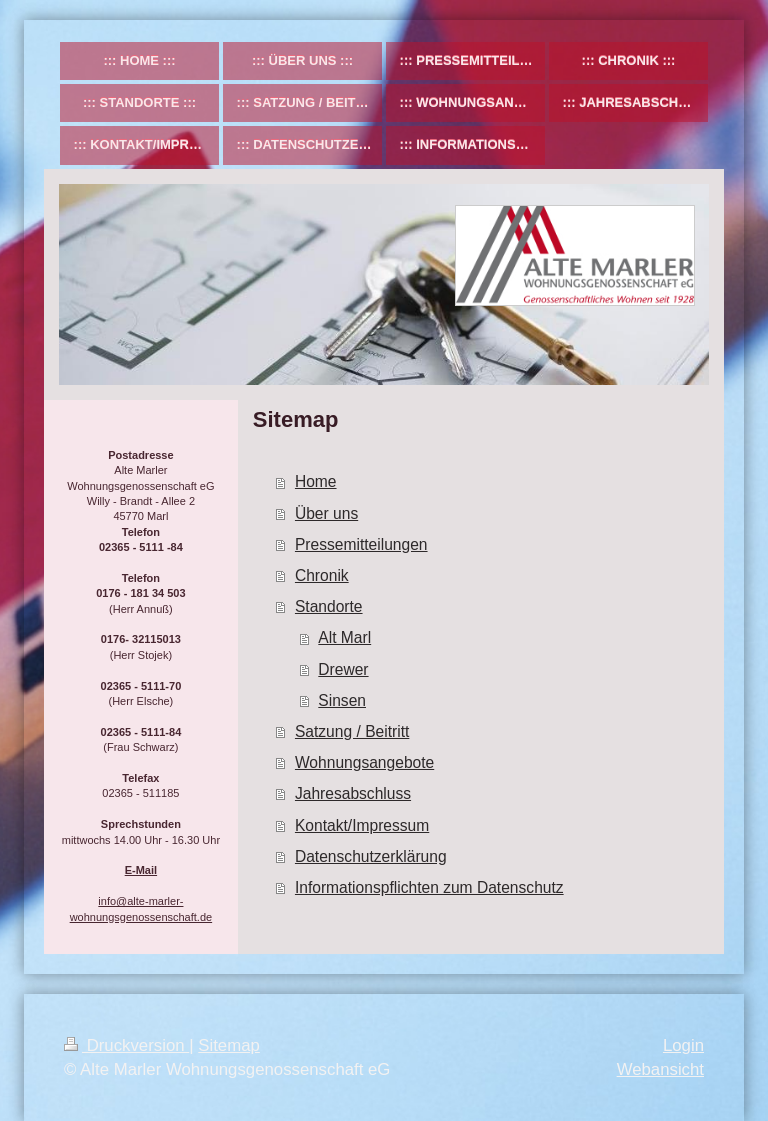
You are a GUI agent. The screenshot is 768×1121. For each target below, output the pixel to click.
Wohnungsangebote (364, 762)
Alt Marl (344, 637)
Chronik (322, 575)
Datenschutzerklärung (371, 856)
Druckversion (126, 1045)
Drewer (343, 669)
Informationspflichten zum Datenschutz (429, 887)
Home (316, 481)
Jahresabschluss (353, 793)
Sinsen (342, 700)
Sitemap (229, 1045)
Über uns (326, 513)
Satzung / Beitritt (352, 731)
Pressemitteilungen (361, 544)
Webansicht (660, 1069)
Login (683, 1045)
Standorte (329, 606)
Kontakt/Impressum (362, 825)
